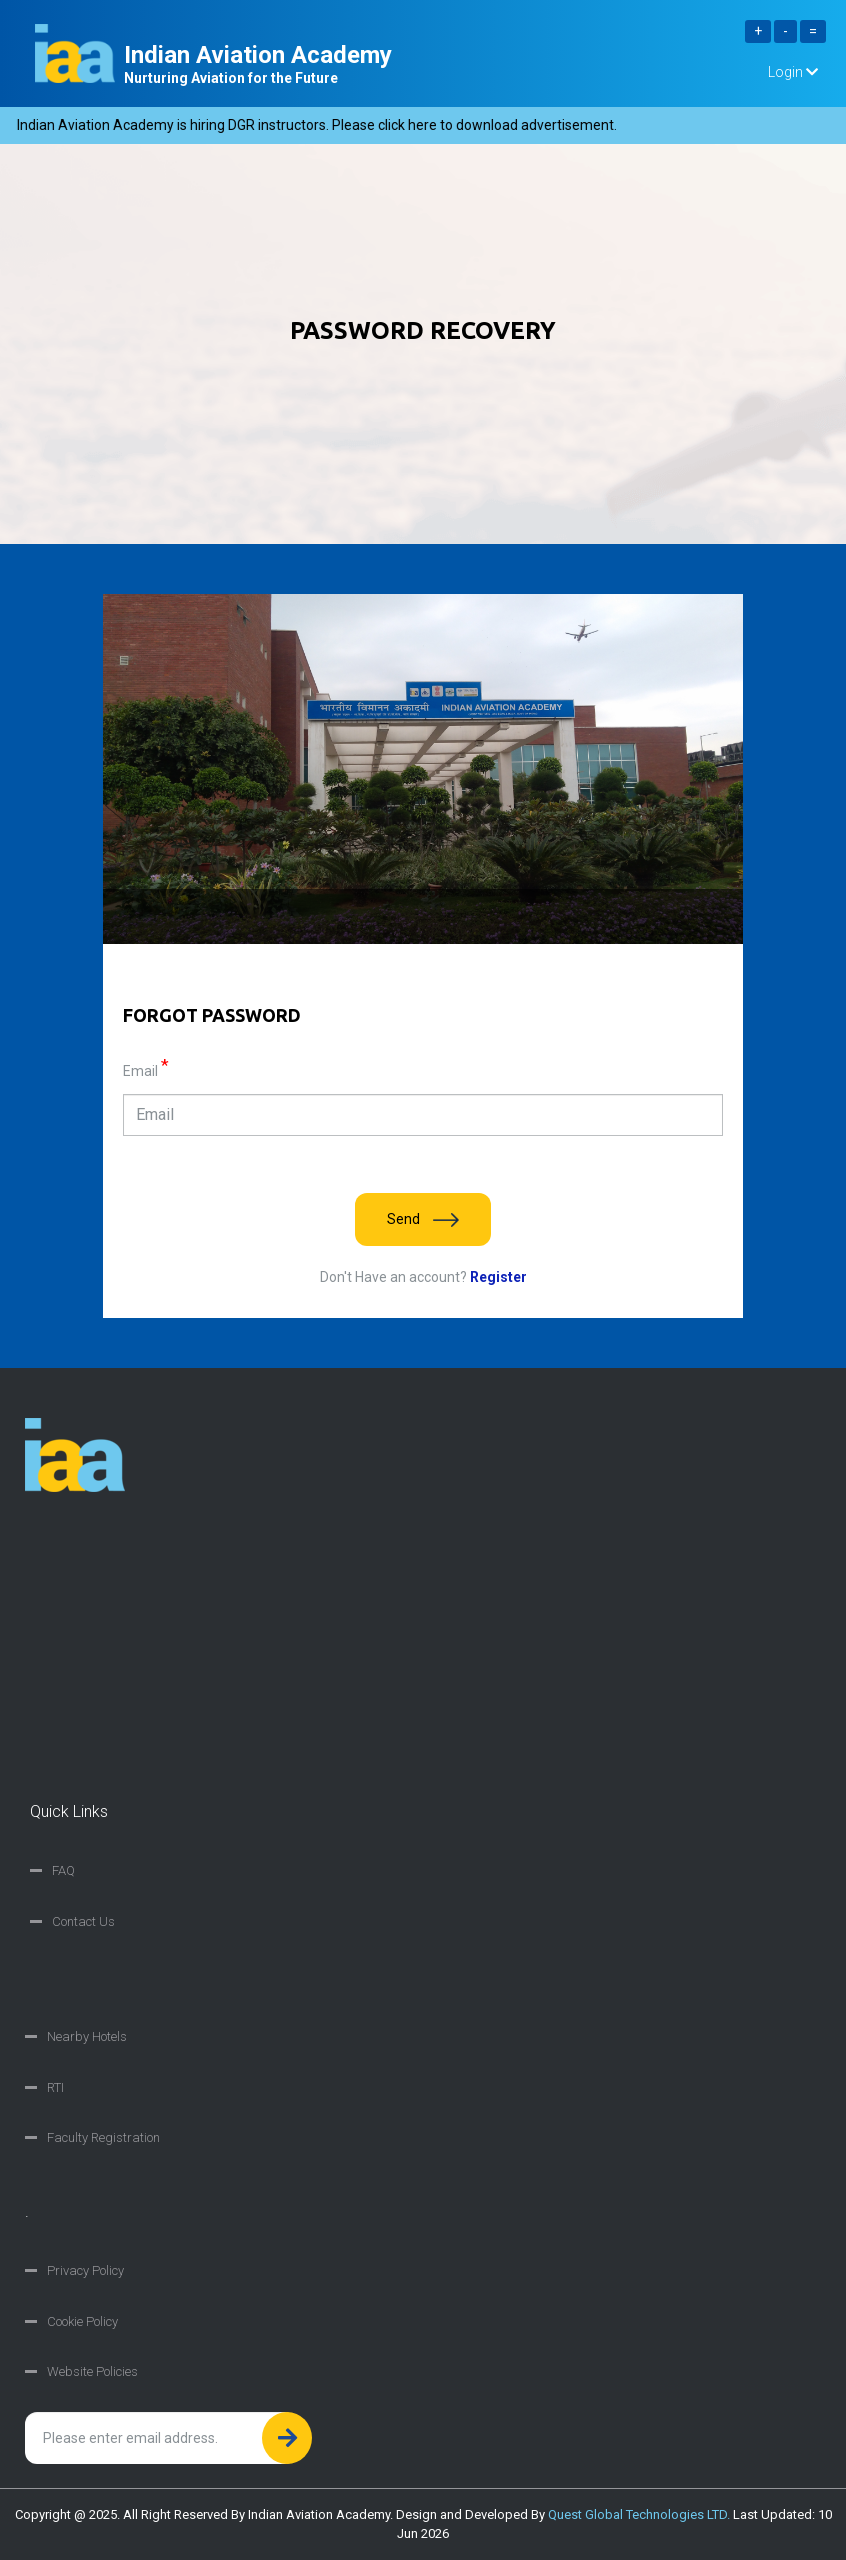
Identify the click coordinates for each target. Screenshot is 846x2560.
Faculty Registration (103, 2137)
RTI (55, 2087)
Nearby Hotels (87, 2036)
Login (793, 72)
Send (423, 1219)
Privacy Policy (85, 2270)
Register (497, 1277)
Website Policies (92, 2371)
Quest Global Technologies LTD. (639, 2514)
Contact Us (83, 1921)
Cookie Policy (82, 2321)
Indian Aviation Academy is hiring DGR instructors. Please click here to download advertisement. (323, 125)
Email (146, 1070)
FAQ (63, 1870)
